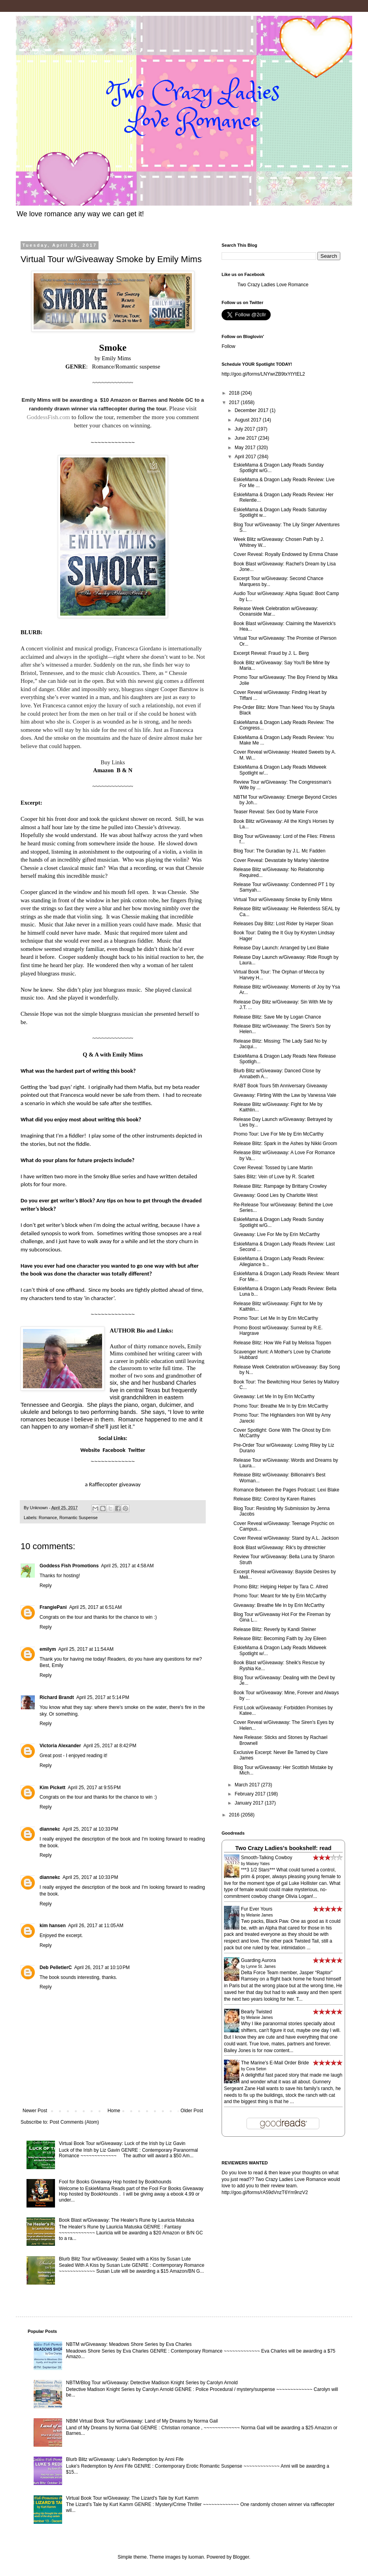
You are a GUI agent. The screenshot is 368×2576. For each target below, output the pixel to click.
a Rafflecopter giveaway (113, 1484)
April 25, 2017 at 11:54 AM (86, 1649)
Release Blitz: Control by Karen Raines (274, 1499)
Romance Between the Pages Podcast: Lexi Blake (286, 1490)
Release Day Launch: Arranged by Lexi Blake (281, 948)
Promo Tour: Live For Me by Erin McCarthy (278, 1134)
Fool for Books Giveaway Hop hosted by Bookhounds (115, 2182)
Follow (228, 346)
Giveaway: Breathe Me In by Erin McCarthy (278, 1605)
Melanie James (259, 1915)
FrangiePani (53, 1607)
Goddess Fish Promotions (69, 1566)
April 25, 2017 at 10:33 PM (90, 1829)
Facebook (113, 1449)
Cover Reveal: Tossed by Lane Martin (273, 1167)
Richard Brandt (57, 1697)
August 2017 (249, 420)
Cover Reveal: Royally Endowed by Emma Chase (285, 554)
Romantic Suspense (78, 1517)
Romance (48, 1517)
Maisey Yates (257, 1864)
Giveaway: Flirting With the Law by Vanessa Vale (284, 1095)
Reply (46, 1585)
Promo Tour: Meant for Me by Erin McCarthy (279, 1596)
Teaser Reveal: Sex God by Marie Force (275, 812)
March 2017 (248, 1785)
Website (90, 1449)
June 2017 (246, 438)
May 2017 (246, 447)
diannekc (50, 1829)
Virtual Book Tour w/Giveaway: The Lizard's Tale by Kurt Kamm (132, 2498)
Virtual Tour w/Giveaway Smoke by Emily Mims (282, 899)
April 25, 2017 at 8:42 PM (110, 1745)
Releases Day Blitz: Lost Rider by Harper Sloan (283, 923)
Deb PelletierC (56, 1967)
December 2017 (252, 410)
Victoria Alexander (60, 1745)
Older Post (191, 2110)
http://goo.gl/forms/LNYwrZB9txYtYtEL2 (263, 374)
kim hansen (53, 1925)
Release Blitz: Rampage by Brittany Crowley (279, 1186)
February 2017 (251, 1794)
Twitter (136, 1449)
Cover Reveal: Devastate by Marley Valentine (281, 860)
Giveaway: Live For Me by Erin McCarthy (276, 1234)
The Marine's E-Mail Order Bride (275, 2063)
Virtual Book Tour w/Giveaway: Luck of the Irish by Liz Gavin (122, 2143)
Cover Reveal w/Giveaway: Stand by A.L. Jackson (286, 1538)
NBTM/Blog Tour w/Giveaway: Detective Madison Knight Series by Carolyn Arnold (152, 2382)
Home (114, 2110)
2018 (235, 393)
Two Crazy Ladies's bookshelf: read (283, 1848)
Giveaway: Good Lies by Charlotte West (275, 1195)
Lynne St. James (260, 1966)
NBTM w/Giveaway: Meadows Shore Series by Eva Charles (129, 2344)
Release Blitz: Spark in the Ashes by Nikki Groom (285, 1143)
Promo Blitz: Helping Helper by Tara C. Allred (280, 1586)
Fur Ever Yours (256, 1909)
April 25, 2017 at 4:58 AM (127, 1566)
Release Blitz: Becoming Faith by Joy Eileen (279, 1638)
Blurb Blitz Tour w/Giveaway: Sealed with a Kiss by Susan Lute (125, 2259)
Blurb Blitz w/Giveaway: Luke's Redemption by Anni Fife (125, 2459)
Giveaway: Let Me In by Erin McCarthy (274, 1396)
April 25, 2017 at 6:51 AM (95, 1607)
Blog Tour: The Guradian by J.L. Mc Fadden (279, 851)
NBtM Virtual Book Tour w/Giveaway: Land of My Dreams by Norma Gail (142, 2421)
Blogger (241, 2557)
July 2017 (245, 429)
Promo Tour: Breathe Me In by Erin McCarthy (280, 1406)
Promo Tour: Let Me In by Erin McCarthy (275, 1318)
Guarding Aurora (258, 1960)
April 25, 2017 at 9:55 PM (94, 1787)
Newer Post (35, 2110)
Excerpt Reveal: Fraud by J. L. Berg (271, 653)
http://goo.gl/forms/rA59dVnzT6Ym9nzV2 (265, 2192)
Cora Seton (256, 2069)
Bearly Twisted (256, 2012)
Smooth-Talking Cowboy (266, 1857)
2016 (235, 1815)
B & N (125, 770)
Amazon (103, 770)
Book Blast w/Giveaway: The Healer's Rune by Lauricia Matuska (126, 2220)
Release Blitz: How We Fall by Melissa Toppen (282, 1343)
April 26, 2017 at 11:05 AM (95, 1925)
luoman (196, 2557)
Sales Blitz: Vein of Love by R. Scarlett (273, 1176)
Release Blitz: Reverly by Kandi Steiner (274, 1629)
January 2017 (250, 1803)
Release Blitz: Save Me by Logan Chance (277, 1017)
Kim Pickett (52, 1787)
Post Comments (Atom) (74, 2122)
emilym (48, 1649)
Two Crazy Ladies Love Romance (272, 284)
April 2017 (246, 456)
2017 (235, 402)
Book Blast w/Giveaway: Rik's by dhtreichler (279, 1547)
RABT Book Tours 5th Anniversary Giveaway (280, 1086)
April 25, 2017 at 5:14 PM (102, 1697)
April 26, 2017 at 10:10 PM (101, 1967)
